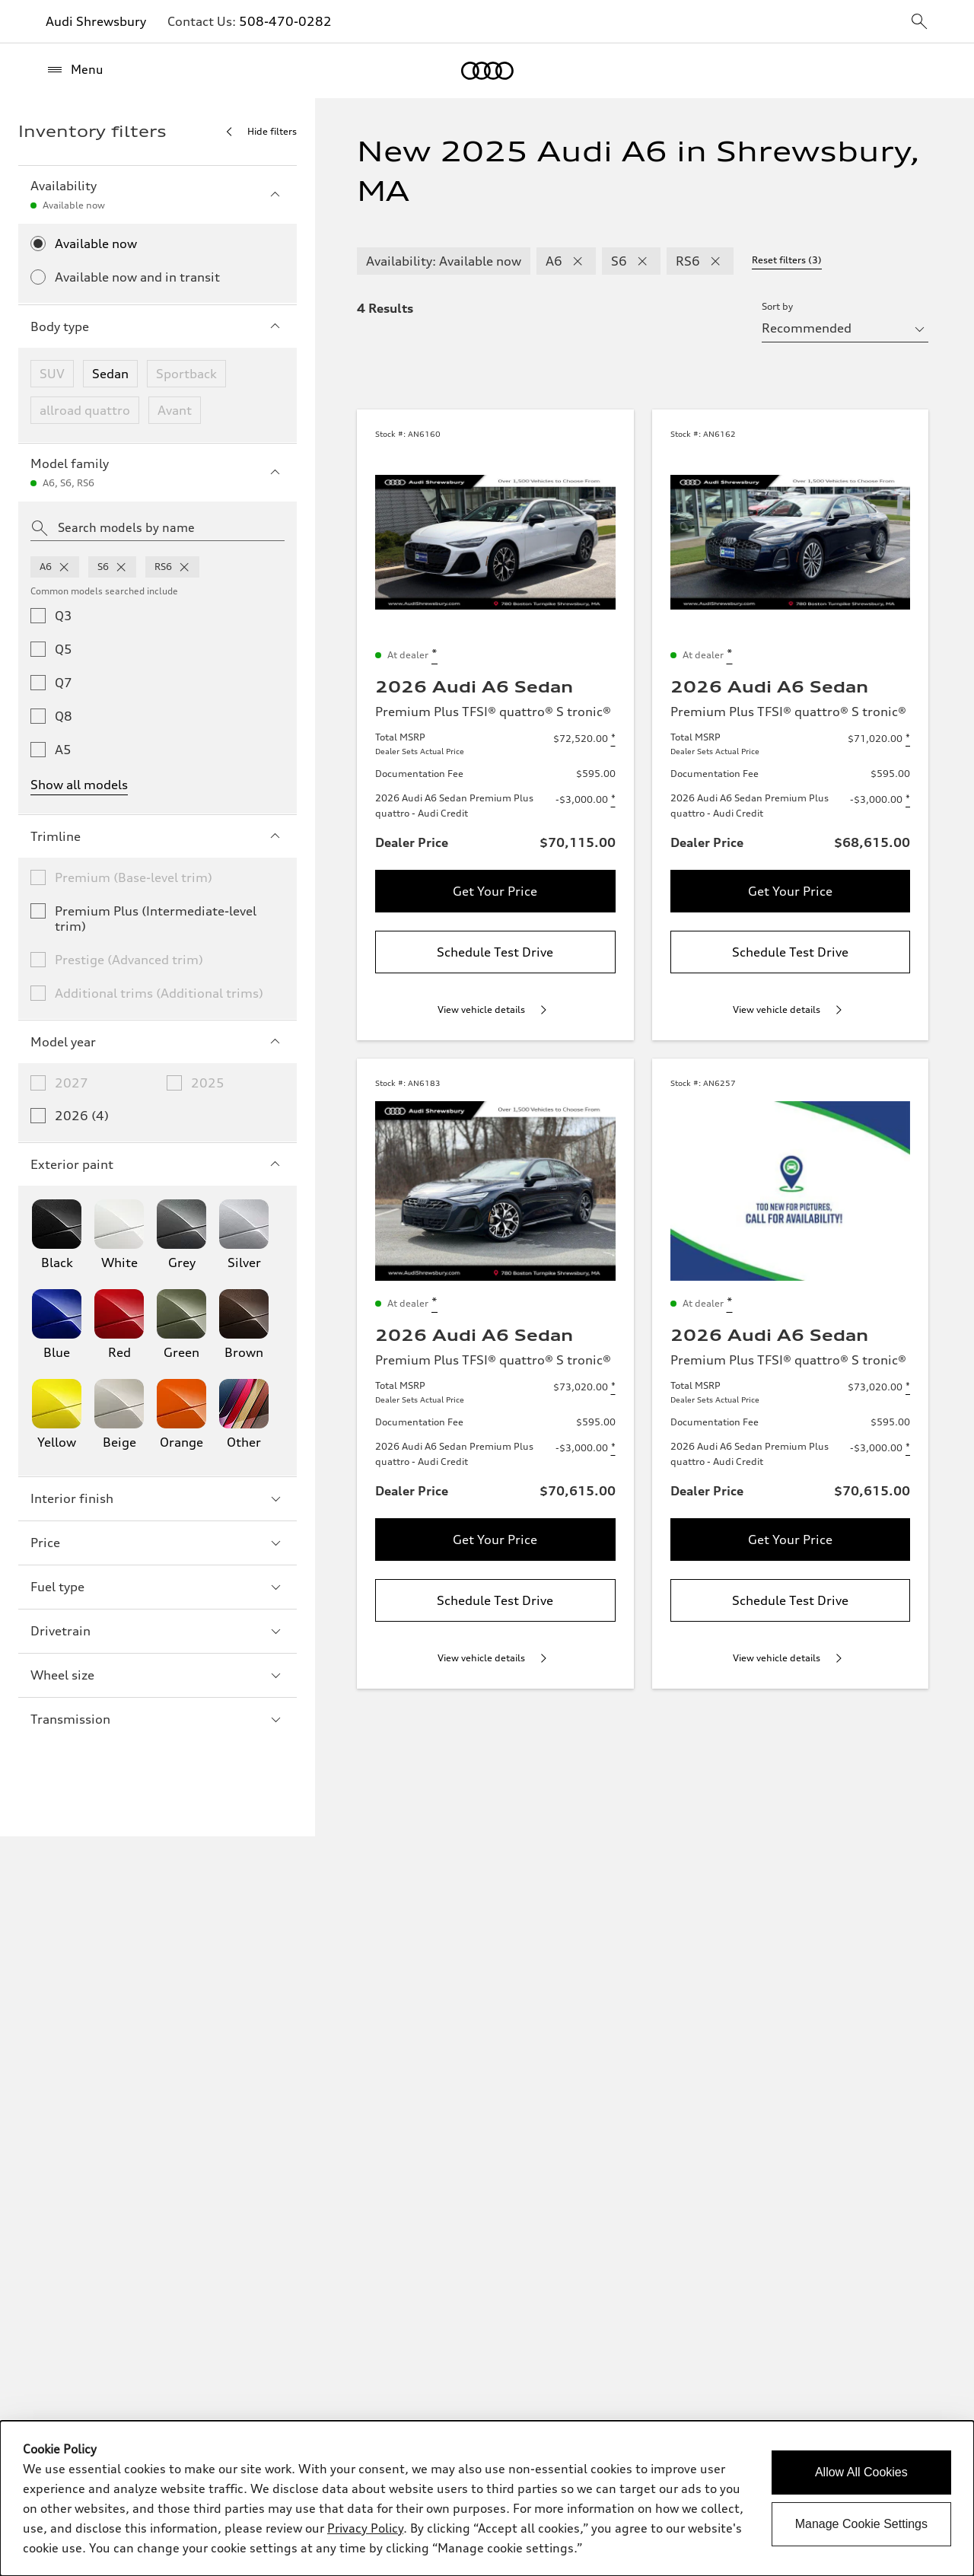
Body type (157, 326)
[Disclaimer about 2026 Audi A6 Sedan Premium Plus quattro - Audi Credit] (613, 800)
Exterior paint (157, 1164)
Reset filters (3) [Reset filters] (787, 260)
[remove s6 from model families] (121, 567)
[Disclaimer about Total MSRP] (613, 739)
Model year (157, 1042)
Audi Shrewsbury (96, 21)
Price (157, 1542)
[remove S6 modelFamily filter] (642, 261)
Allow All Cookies (861, 2472)
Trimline (157, 836)
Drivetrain (157, 1631)
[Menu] (74, 70)
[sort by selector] (845, 328)
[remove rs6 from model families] (184, 567)
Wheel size (157, 1675)
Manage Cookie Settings (861, 2523)
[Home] (487, 71)
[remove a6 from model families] (64, 567)
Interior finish (157, 1498)
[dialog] (487, 2498)
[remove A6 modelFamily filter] (577, 261)
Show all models (79, 784)
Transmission (157, 1719)
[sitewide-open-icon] (919, 22)
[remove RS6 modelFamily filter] (715, 261)
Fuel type (157, 1587)
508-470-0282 (285, 21)
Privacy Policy (365, 2528)
